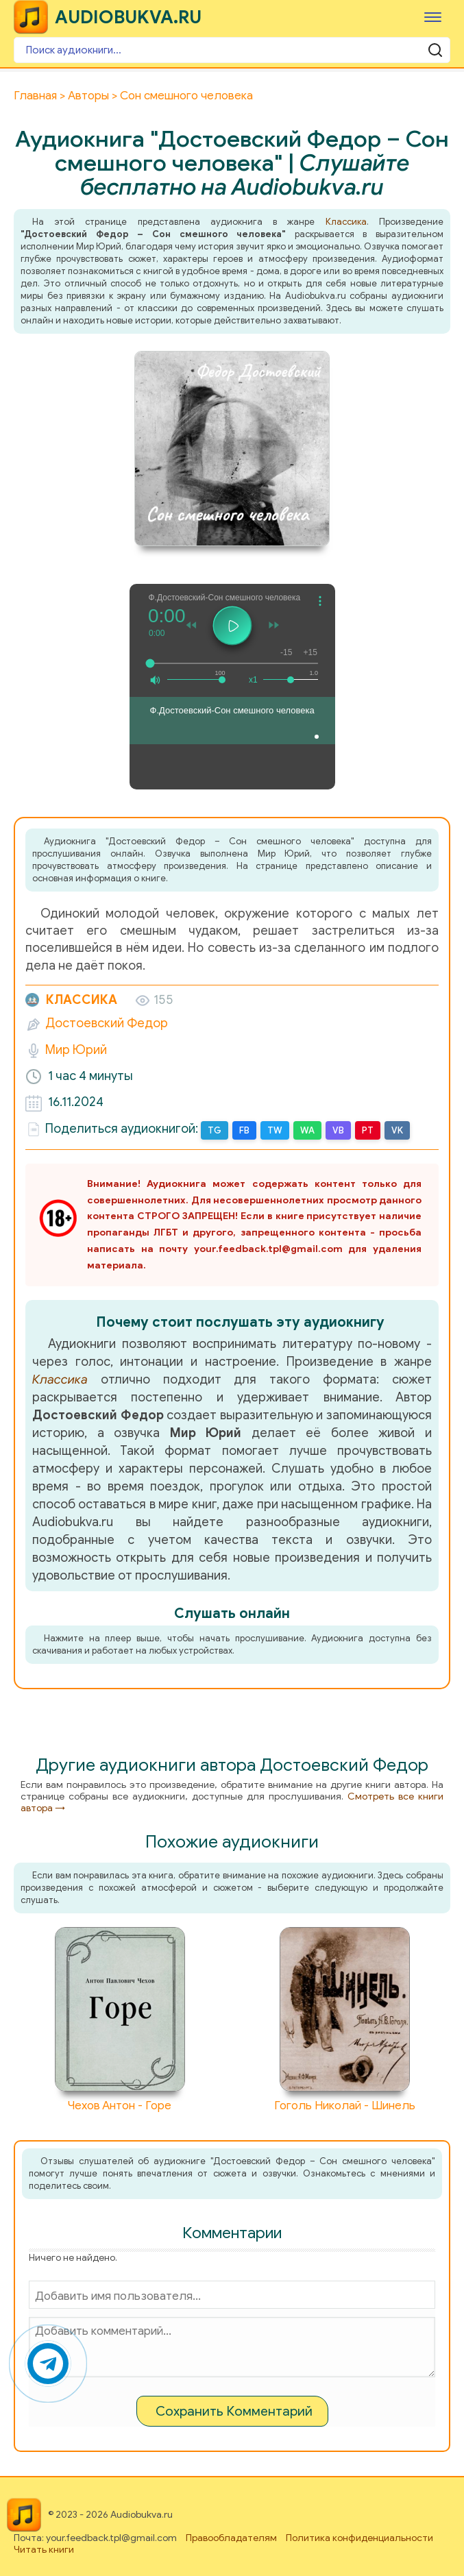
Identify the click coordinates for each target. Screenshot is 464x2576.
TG (214, 1130)
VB (338, 1130)
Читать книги (44, 2549)
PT (368, 1130)
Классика (346, 222)
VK (397, 1130)
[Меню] (432, 16)
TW (274, 1130)
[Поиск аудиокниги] (232, 50)
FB (244, 1130)
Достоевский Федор (106, 1023)
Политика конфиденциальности (359, 2538)
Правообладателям (231, 2538)
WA (307, 1130)
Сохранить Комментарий (234, 2411)
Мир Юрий (76, 1049)
